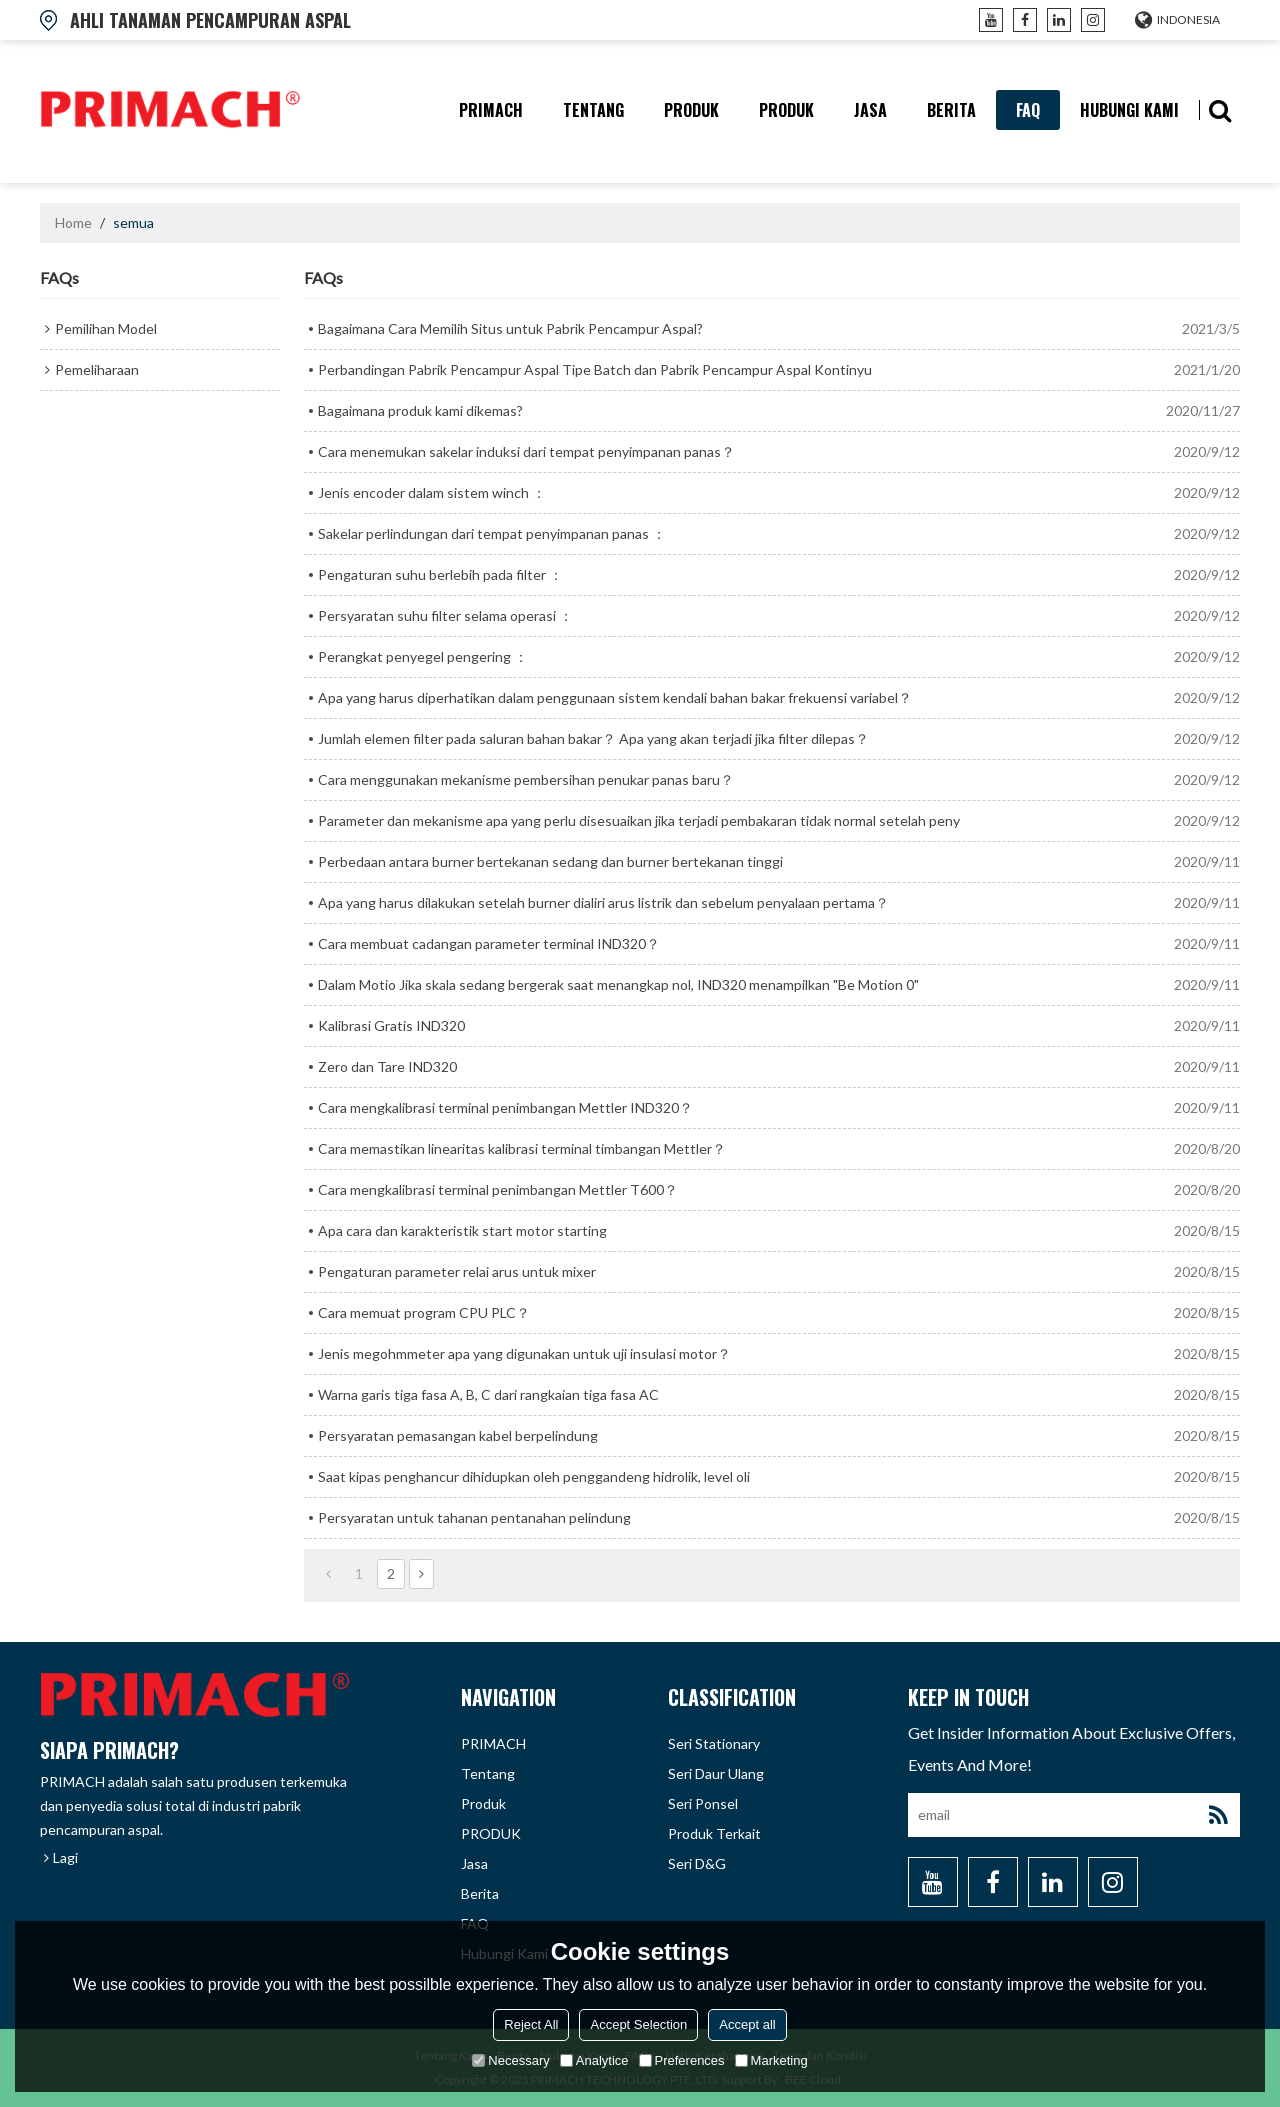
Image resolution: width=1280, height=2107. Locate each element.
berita (951, 110)
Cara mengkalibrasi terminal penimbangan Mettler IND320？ (505, 1107)
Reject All (531, 2024)
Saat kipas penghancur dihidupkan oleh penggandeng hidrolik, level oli (534, 1476)
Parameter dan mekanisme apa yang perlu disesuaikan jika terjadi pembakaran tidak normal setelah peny (639, 820)
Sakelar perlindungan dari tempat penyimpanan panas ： (492, 533)
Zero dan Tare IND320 (387, 1066)
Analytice (594, 2060)
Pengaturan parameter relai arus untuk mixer (457, 1271)
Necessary (510, 2060)
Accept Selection (638, 2024)
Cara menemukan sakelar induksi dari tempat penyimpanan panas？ (526, 451)
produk (691, 110)
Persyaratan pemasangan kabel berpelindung (458, 1435)
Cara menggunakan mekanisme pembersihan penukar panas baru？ (526, 779)
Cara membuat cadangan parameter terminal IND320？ (489, 943)
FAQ (1028, 110)
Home (73, 222)
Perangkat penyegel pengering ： (423, 656)
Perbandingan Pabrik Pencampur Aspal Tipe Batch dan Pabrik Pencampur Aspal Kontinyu (595, 369)
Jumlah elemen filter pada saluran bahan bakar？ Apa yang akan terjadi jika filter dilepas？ (593, 738)
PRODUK (786, 110)
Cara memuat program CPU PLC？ (424, 1312)
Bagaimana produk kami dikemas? (420, 410)
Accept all (747, 2024)
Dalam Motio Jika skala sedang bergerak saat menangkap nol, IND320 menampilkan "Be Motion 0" (618, 984)
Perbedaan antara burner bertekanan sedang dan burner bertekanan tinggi (550, 861)
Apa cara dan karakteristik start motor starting (462, 1230)
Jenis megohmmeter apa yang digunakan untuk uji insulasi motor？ (524, 1353)
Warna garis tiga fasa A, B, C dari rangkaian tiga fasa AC (488, 1394)
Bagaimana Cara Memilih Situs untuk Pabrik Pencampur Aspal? (510, 328)
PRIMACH (491, 110)
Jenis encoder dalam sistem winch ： (432, 492)
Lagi (65, 1857)
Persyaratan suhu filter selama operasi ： (445, 615)
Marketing (771, 2060)
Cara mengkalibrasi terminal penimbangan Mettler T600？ (498, 1189)
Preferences (682, 2060)
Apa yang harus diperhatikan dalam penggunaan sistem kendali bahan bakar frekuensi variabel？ (615, 697)
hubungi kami (1129, 110)
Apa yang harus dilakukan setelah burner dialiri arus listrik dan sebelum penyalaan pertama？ (603, 902)
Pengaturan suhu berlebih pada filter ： (440, 574)
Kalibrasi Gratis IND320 (391, 1025)
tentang (593, 110)
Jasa (870, 110)
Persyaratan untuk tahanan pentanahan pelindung (474, 1517)
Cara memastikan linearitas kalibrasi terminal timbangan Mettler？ (522, 1148)
